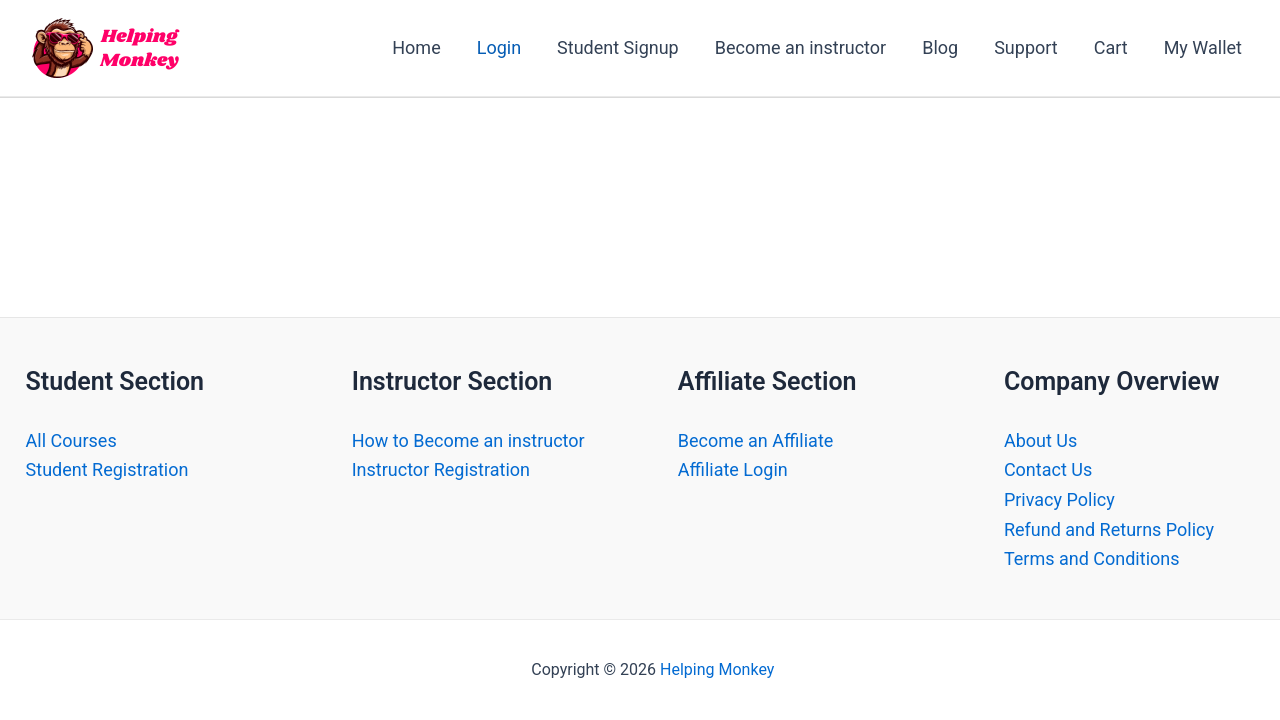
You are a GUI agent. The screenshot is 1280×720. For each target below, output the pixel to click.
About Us (1040, 440)
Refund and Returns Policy (1109, 529)
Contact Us (1048, 469)
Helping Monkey (717, 669)
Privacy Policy (1059, 499)
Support (1026, 47)
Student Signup (618, 47)
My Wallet (1203, 47)
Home (416, 47)
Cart (1111, 47)
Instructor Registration (441, 469)
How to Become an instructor (468, 440)
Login (499, 47)
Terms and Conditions (1092, 558)
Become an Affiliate (756, 440)
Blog (940, 47)
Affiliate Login (733, 469)
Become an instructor (800, 47)
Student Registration (107, 469)
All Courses (71, 440)
